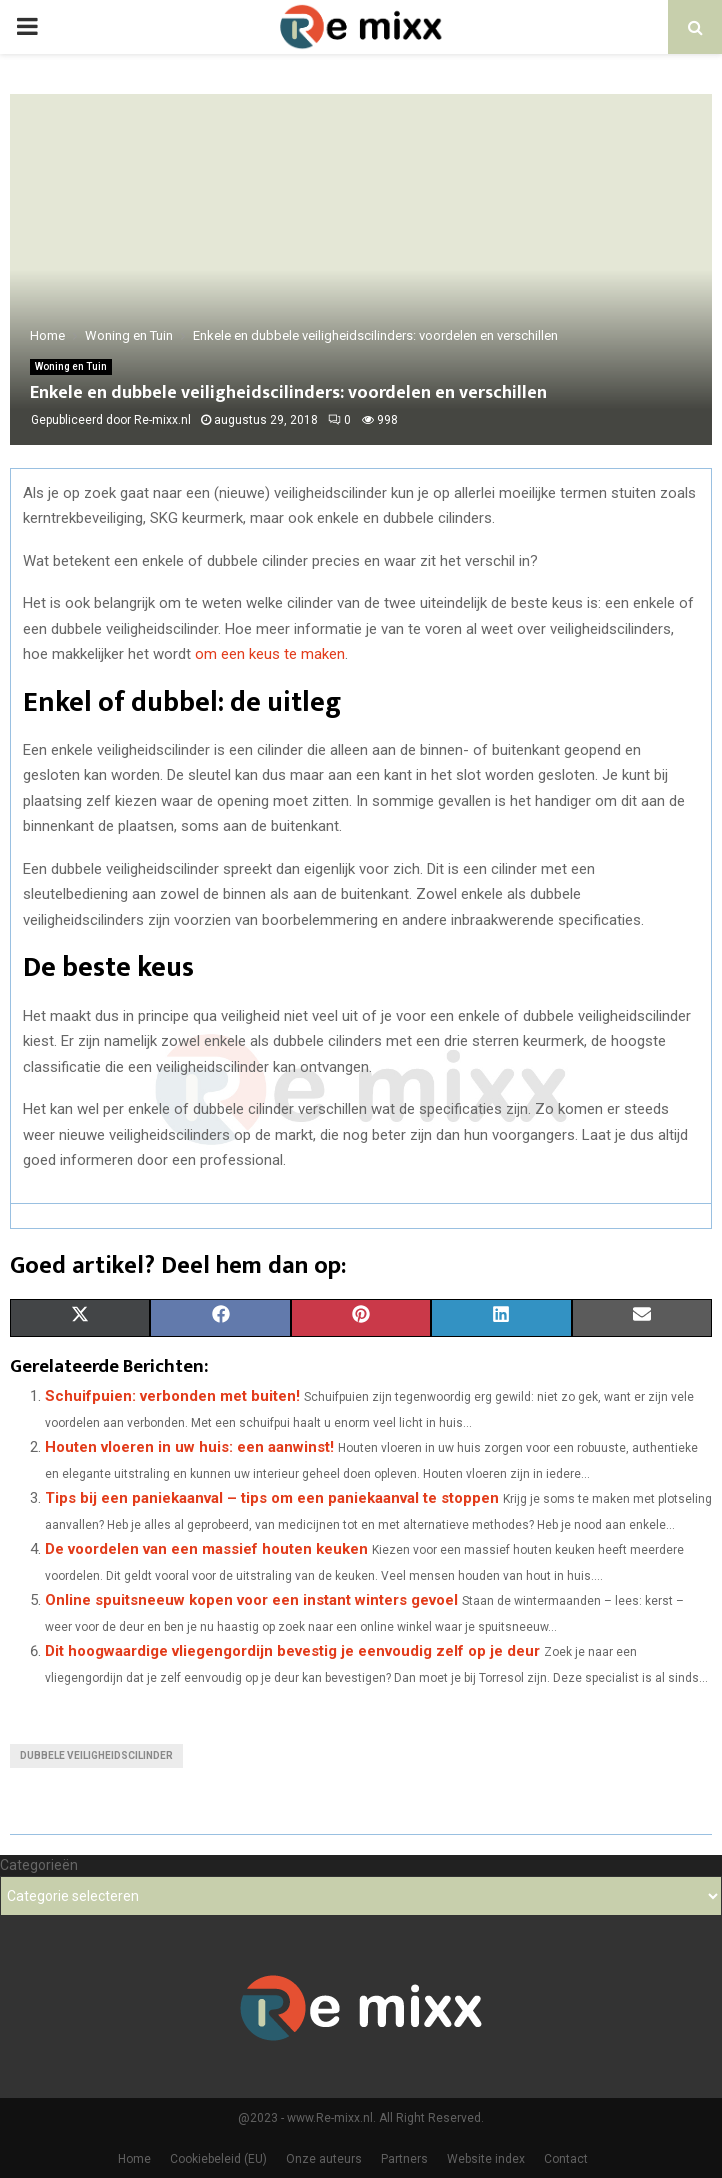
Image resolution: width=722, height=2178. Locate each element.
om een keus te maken (270, 654)
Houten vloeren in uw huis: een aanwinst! (189, 1447)
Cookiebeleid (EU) (218, 2159)
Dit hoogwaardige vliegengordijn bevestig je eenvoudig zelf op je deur (292, 1651)
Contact (566, 2159)
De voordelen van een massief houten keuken (206, 1549)
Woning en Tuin (71, 366)
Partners (404, 2159)
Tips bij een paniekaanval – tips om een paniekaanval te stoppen (272, 1498)
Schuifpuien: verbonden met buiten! (172, 1396)
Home (134, 2159)
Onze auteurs (324, 2159)
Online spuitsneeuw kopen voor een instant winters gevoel (251, 1600)
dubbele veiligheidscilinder (96, 1755)
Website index (486, 2159)
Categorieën (39, 1865)
